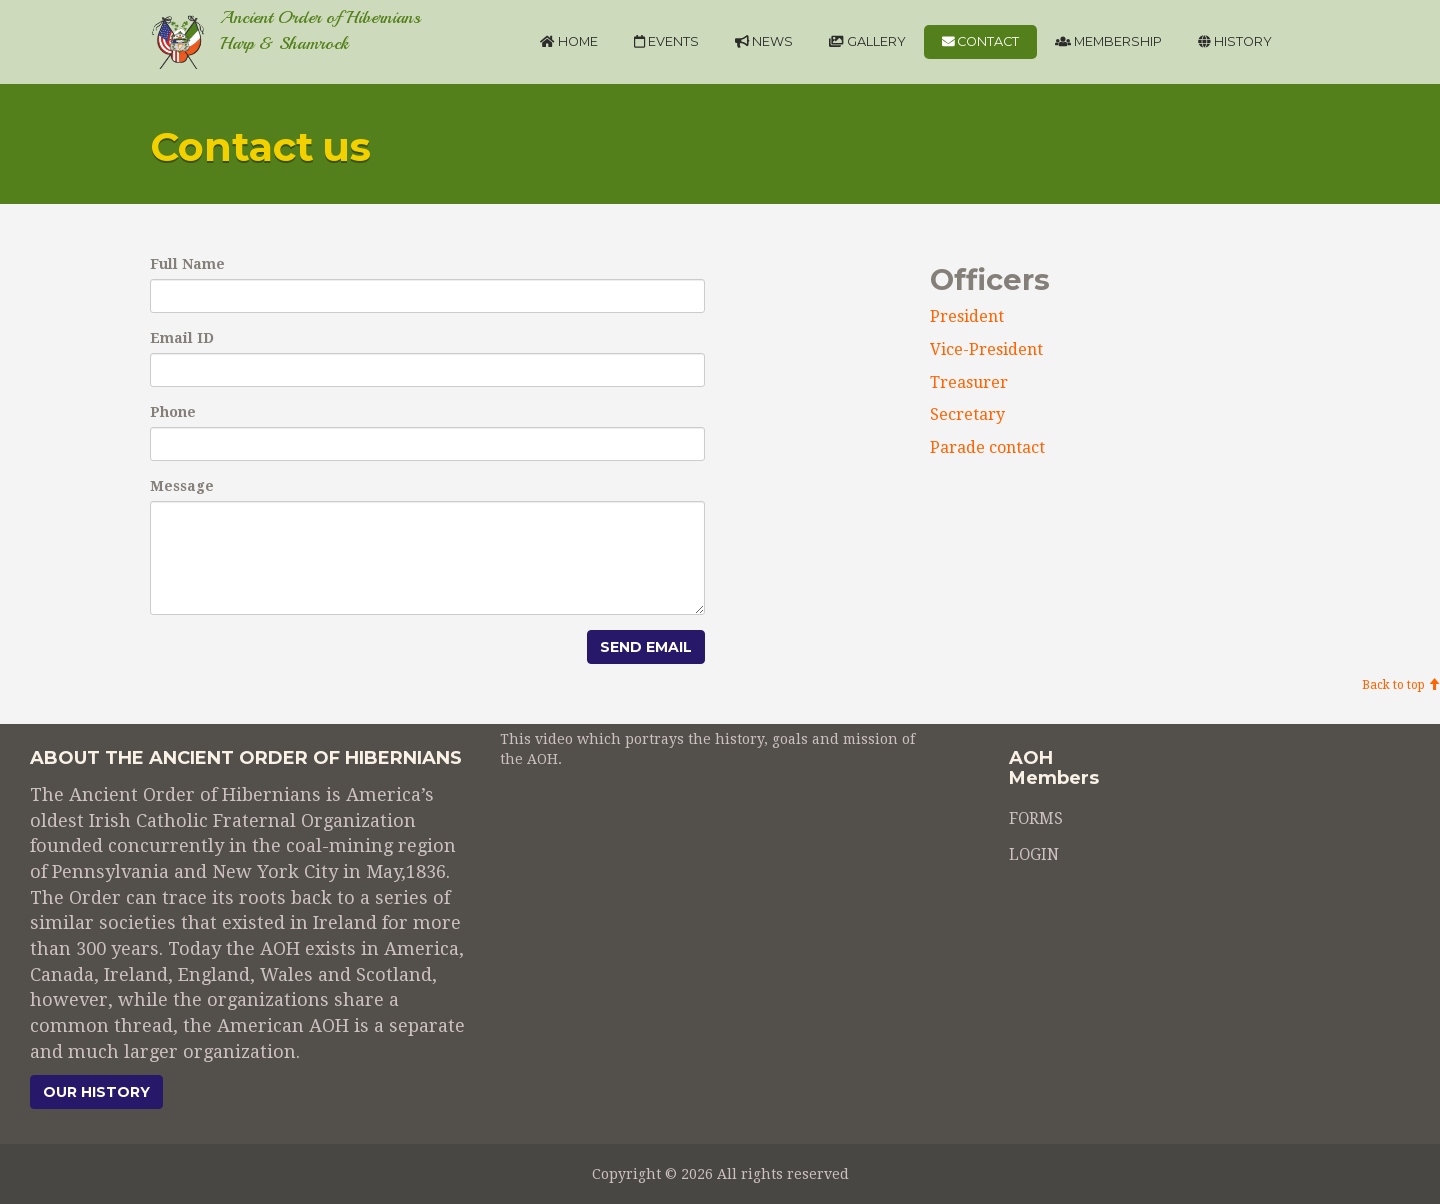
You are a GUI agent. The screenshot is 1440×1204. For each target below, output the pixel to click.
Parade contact (987, 447)
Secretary (967, 414)
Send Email (646, 647)
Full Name (187, 264)
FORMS (1036, 820)
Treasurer (969, 382)
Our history (96, 1092)
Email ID (182, 338)
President (967, 316)
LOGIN (1034, 856)
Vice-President (986, 349)
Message (182, 486)
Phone (173, 412)
